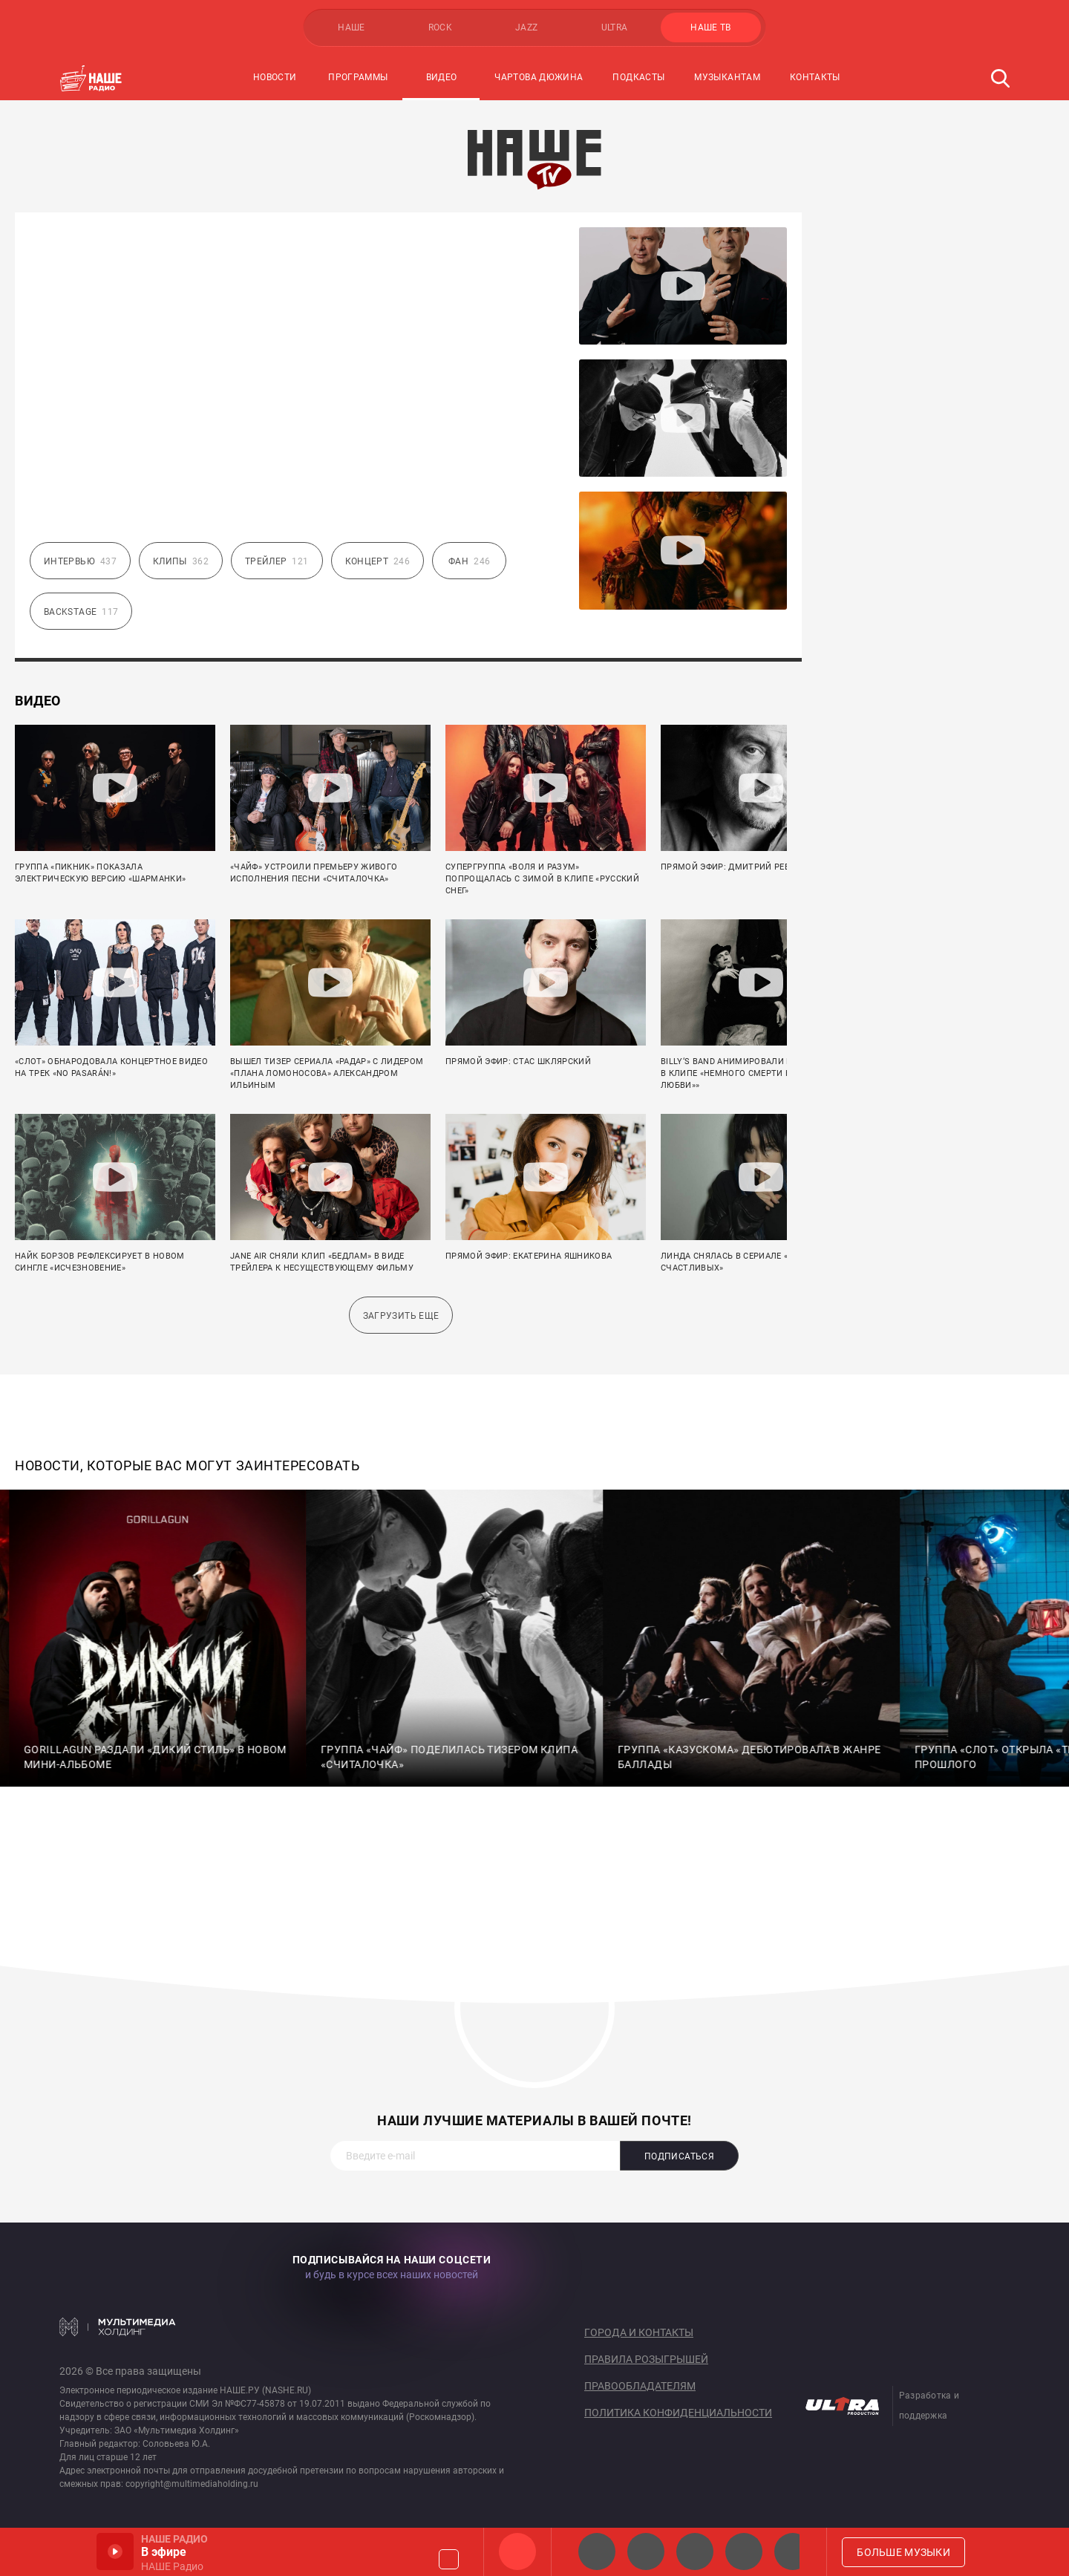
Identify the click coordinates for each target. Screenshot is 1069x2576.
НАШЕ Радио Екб (694, 2551)
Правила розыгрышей (646, 2359)
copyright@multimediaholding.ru (191, 2484)
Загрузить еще (401, 1316)
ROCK (440, 27)
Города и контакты (638, 2332)
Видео (441, 77)
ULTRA (614, 27)
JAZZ (526, 27)
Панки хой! (792, 2551)
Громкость (448, 2559)
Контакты (815, 77)
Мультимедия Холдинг (117, 2326)
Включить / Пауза (115, 2551)
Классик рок (743, 2551)
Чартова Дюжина (538, 77)
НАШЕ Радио (517, 2551)
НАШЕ (351, 27)
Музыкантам (727, 77)
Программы (358, 77)
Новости (275, 77)
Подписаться (679, 2156)
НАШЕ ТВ (710, 27)
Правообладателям (640, 2386)
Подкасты (638, 77)
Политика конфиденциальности (678, 2413)
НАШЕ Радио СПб (645, 2551)
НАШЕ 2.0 (596, 2551)
